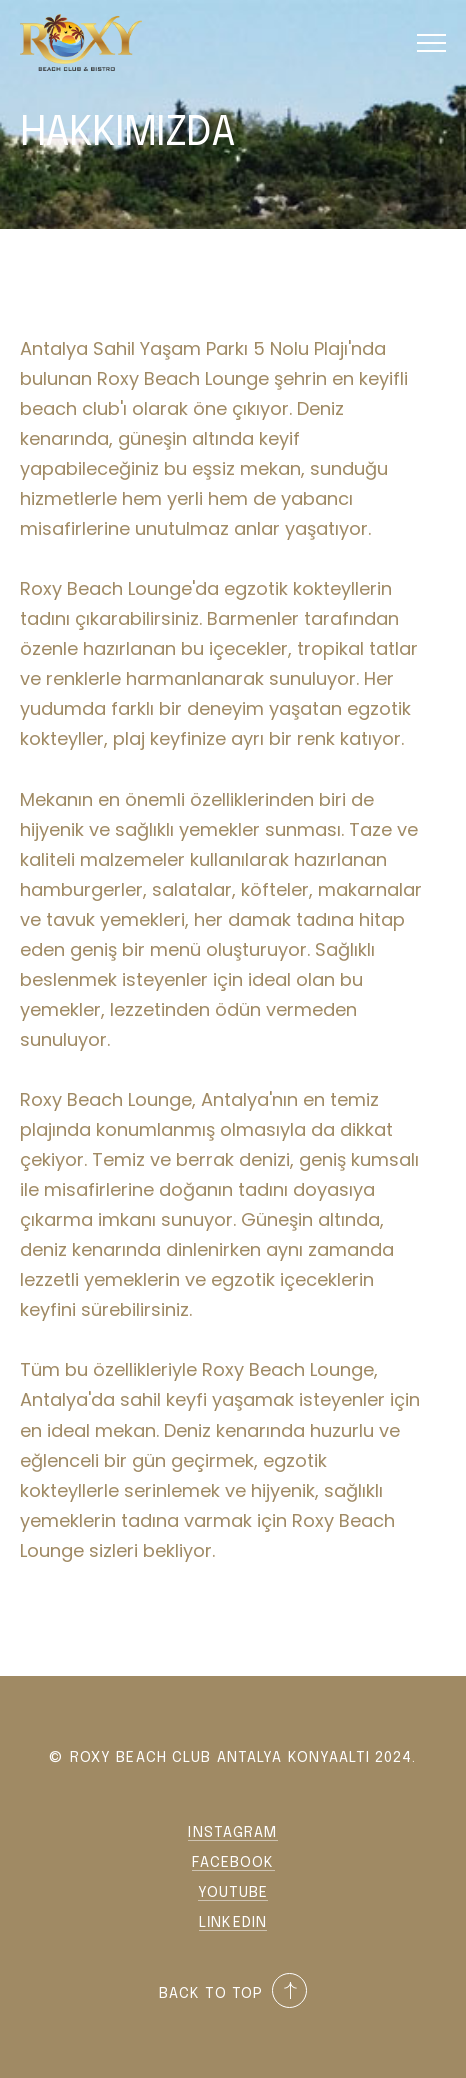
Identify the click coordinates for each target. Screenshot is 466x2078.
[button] (431, 42)
